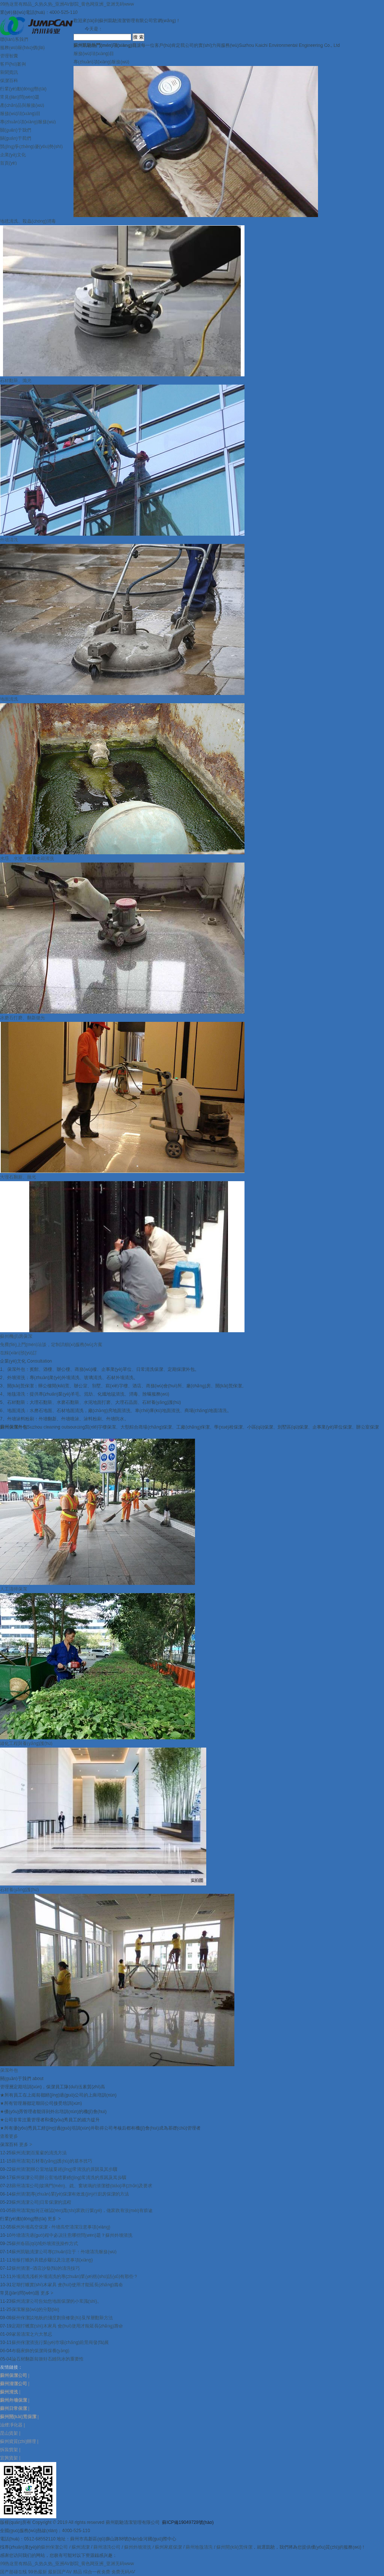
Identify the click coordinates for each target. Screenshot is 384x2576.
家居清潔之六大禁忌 (32, 2334)
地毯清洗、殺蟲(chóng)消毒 (28, 221)
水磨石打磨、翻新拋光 (22, 1017)
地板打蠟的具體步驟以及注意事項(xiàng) (52, 2260)
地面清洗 (9, 699)
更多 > (25, 2144)
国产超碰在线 (13, 2572)
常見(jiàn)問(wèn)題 (19, 97)
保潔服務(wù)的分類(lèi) (35, 2309)
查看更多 (9, 2136)
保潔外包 (9, 2070)
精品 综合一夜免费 (91, 2572)
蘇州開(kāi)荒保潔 (234, 2547)
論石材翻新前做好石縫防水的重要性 (48, 2359)
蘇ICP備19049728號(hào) (187, 2522)
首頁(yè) (8, 163)
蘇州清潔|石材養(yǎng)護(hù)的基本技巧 (52, 2161)
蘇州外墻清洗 (137, 2547)
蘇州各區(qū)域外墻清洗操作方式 (45, 2243)
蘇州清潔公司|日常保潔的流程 (41, 2202)
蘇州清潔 (81, 2547)
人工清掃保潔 (13, 1589)
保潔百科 (9, 80)
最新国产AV (60, 2572)
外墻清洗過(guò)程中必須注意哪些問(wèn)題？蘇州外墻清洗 (72, 2235)
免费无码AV (123, 2572)
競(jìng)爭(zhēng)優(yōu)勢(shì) (31, 146)
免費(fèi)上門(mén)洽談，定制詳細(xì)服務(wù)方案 (51, 1344)
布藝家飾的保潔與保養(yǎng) (40, 2350)
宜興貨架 (9, 2458)
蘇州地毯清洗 (199, 2547)
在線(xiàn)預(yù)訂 (18, 1352)
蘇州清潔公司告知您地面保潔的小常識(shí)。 (57, 2301)
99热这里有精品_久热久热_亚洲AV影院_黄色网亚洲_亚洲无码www (67, 4)
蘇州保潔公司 (54, 2547)
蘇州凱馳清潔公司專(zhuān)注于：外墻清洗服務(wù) (64, 2251)
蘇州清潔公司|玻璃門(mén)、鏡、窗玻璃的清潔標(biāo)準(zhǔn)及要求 (82, 2185)
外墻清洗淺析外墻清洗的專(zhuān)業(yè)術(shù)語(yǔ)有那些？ (75, 2276)
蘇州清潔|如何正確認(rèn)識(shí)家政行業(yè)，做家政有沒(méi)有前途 (82, 2210)
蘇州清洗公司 (106, 2547)
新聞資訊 (9, 72)
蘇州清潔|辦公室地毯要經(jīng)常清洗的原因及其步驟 (64, 2169)
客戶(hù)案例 (13, 64)
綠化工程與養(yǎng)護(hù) (26, 1743)
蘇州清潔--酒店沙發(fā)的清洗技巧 (46, 2268)
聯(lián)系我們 (14, 39)
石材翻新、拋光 (16, 380)
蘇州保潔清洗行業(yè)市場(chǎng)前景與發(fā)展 (60, 2342)
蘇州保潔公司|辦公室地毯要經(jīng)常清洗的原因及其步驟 (69, 2177)
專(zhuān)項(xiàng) (101, 61)
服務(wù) (94, 53)
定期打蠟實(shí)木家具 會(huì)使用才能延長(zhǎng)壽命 (67, 2284)
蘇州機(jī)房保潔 (16, 1336)
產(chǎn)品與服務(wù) (22, 105)
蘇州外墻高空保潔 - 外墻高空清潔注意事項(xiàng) (61, 2227)
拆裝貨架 (9, 2449)
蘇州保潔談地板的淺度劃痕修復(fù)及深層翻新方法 (62, 2317)
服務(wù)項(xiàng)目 (20, 113)
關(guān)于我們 (15, 130)
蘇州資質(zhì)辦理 (18, 2441)
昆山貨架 (9, 2433)
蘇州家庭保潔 (168, 2547)
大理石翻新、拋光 (18, 1177)
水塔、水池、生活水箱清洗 (27, 858)
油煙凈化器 (11, 2425)
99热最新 (37, 2572)
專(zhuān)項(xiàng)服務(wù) (28, 121)
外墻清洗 (9, 539)
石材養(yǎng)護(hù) (19, 1889)
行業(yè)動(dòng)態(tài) (23, 88)
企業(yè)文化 (13, 154)
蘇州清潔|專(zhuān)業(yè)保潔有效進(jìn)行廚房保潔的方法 (70, 2194)
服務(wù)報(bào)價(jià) (22, 47)
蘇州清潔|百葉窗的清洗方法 (39, 2152)
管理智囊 (9, 55)
